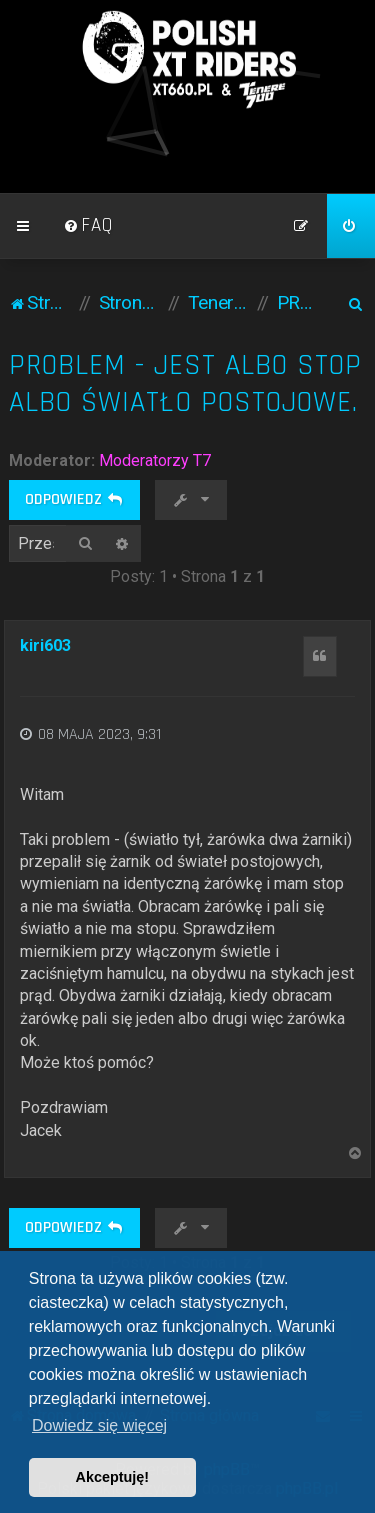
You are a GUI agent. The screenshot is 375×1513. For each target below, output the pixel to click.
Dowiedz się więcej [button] (99, 1425)
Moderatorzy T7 (155, 460)
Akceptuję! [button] (113, 1477)
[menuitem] (88, 226)
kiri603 (45, 645)
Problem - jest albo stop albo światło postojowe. (185, 384)
